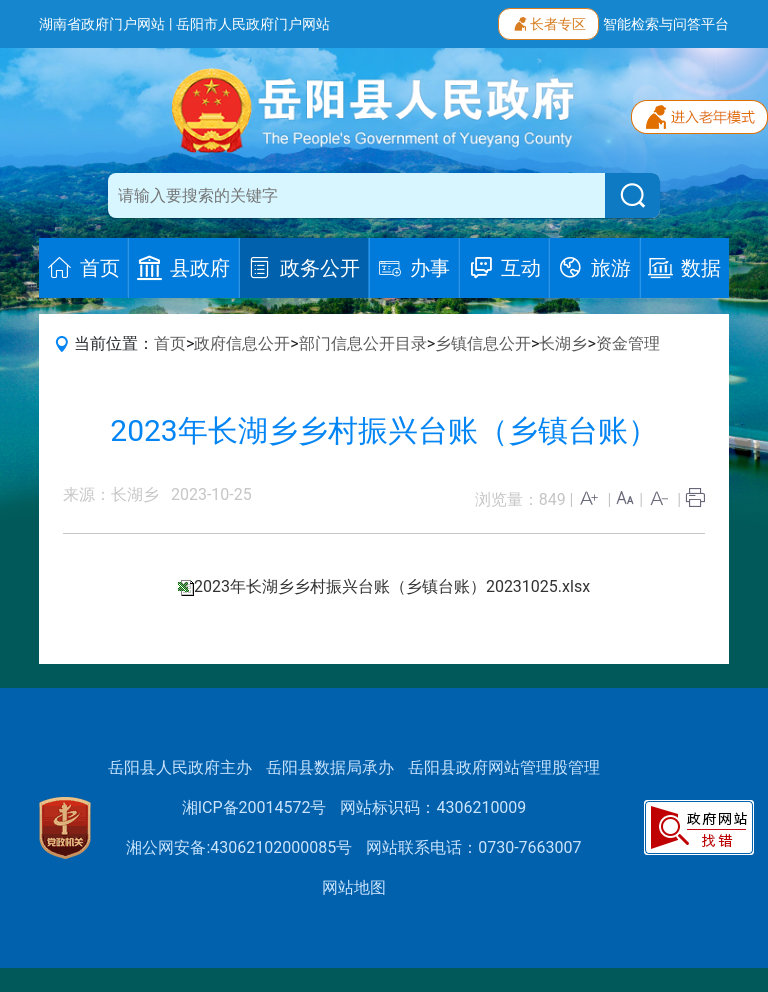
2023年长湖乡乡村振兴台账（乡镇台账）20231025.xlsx (392, 586)
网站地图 (354, 887)
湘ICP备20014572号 (254, 807)
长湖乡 (563, 343)
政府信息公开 (242, 343)
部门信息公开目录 (363, 343)
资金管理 (628, 343)
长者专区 (548, 22)
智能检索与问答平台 (666, 24)
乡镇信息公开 (483, 343)
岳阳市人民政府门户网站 (253, 24)
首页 (170, 343)
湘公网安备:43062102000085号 (239, 847)
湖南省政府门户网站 (102, 24)
